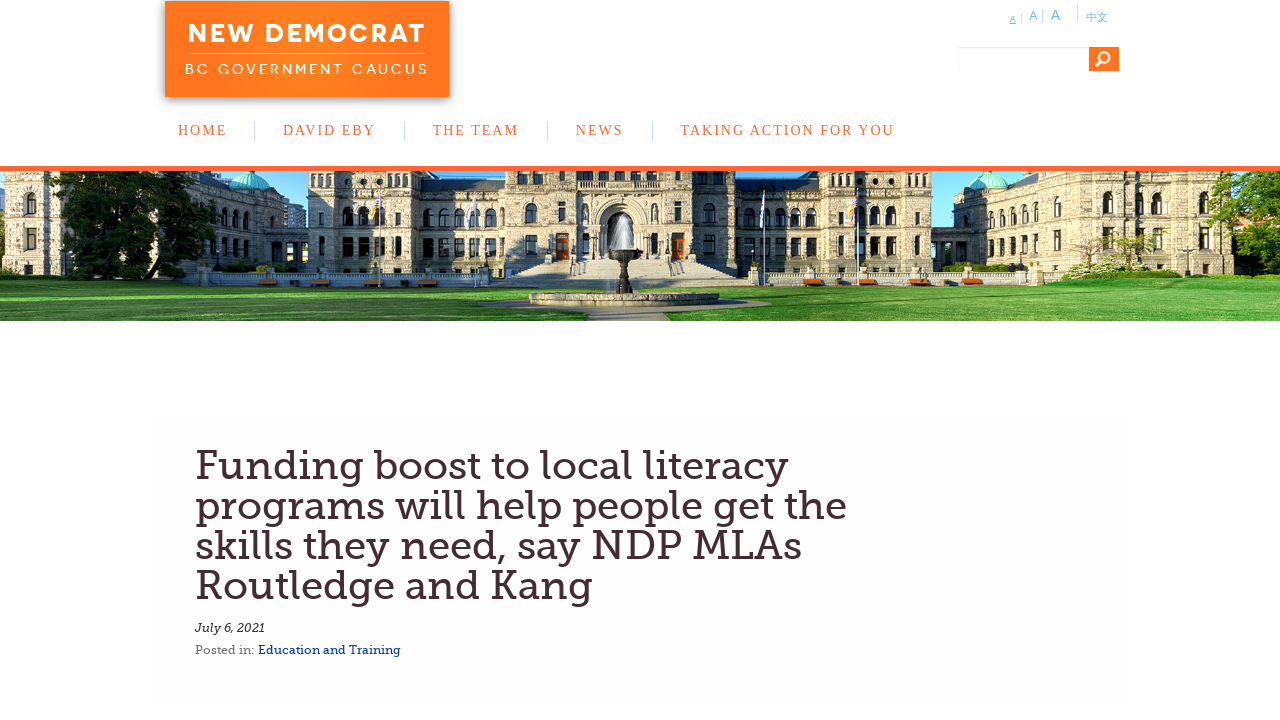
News (600, 130)
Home (202, 130)
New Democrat (307, 33)
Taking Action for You (788, 130)
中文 (1097, 17)
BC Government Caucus (307, 69)
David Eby (329, 130)
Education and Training (329, 650)
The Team (476, 130)
